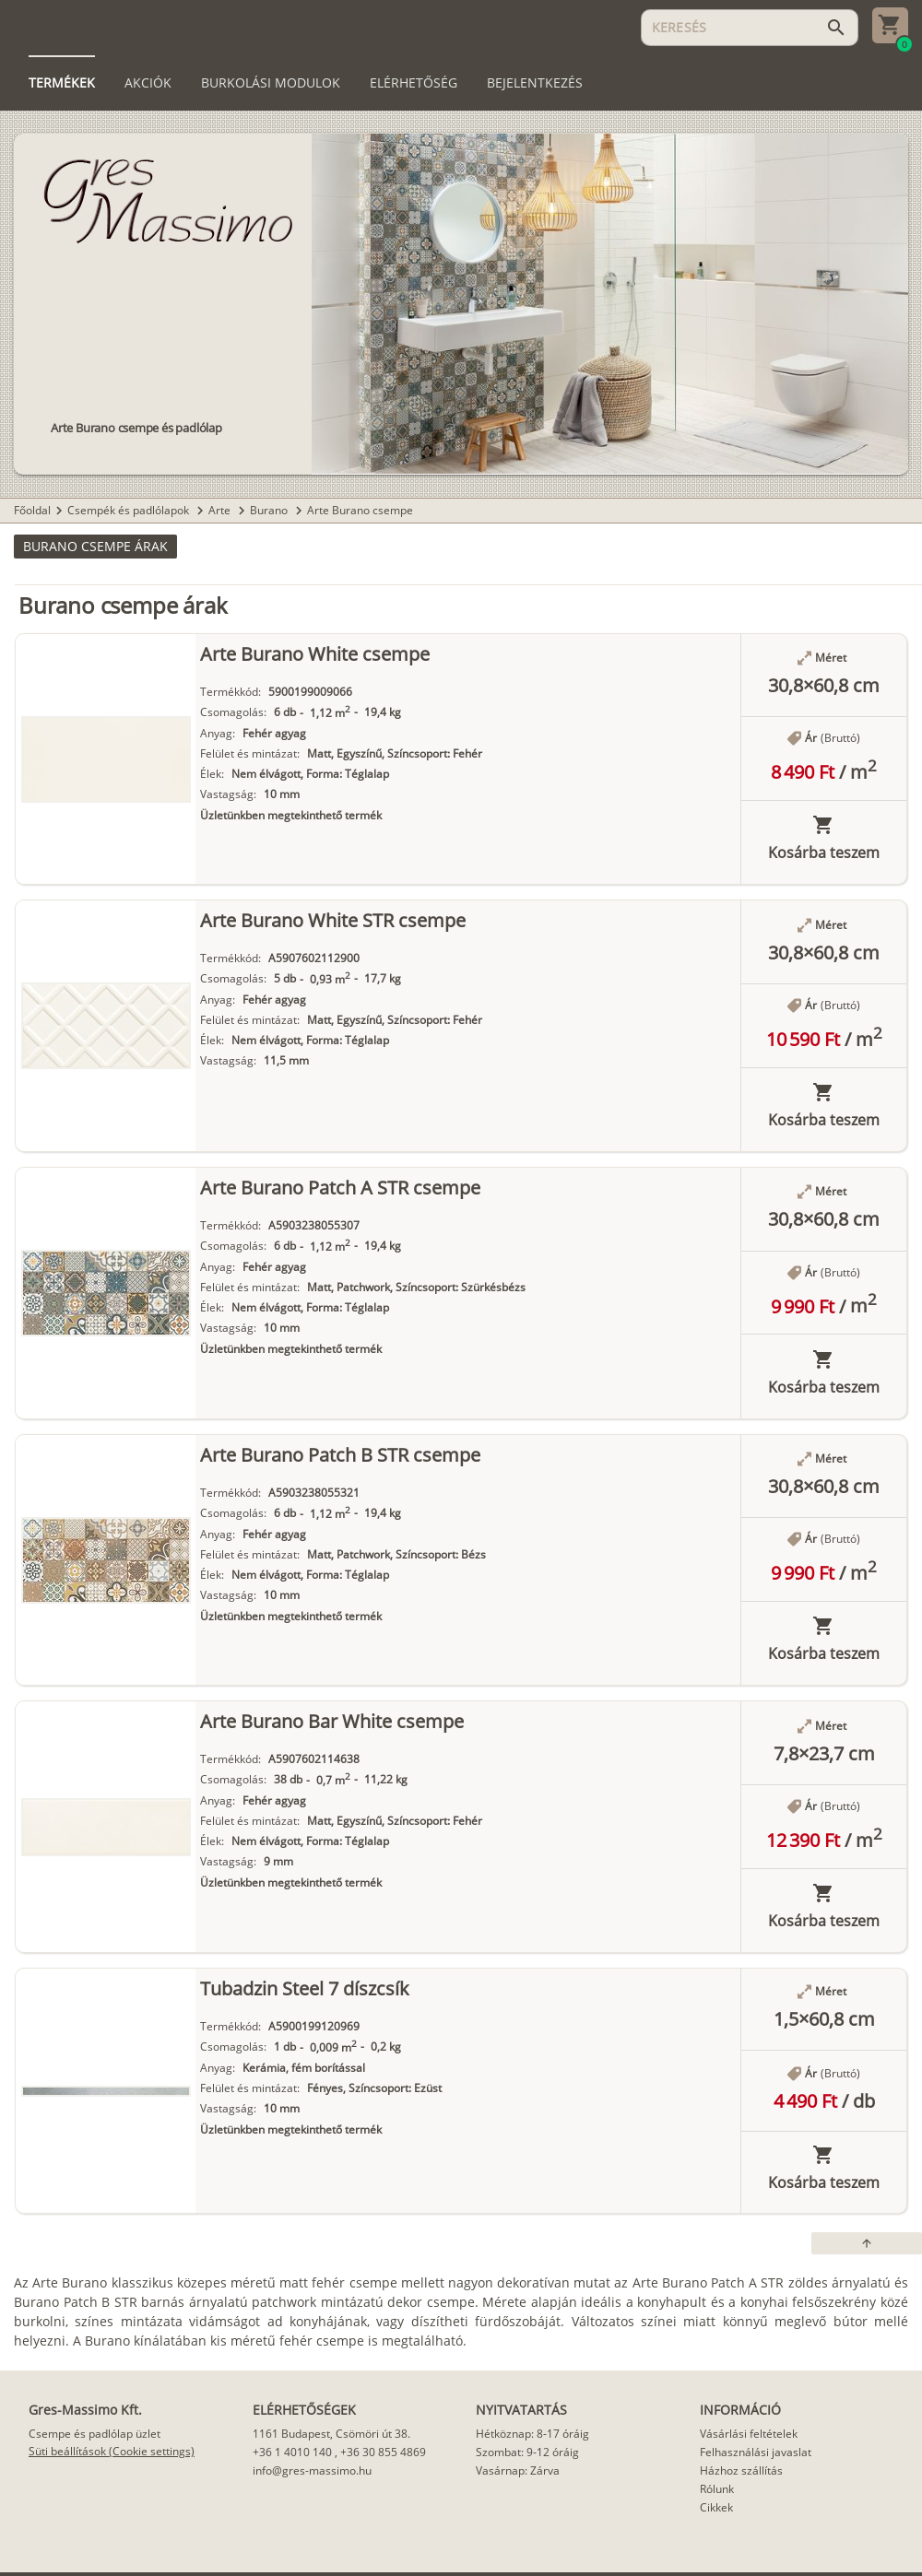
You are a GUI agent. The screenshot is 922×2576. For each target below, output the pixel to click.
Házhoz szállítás (741, 2470)
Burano (270, 510)
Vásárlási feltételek (749, 2433)
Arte (220, 510)
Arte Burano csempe (360, 510)
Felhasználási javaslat (755, 2452)
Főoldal (32, 510)
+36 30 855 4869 (383, 2452)
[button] (95, 547)
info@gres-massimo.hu (312, 2470)
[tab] (62, 83)
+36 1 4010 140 (292, 2452)
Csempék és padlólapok (129, 510)
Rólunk (717, 2489)
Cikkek (716, 2507)
